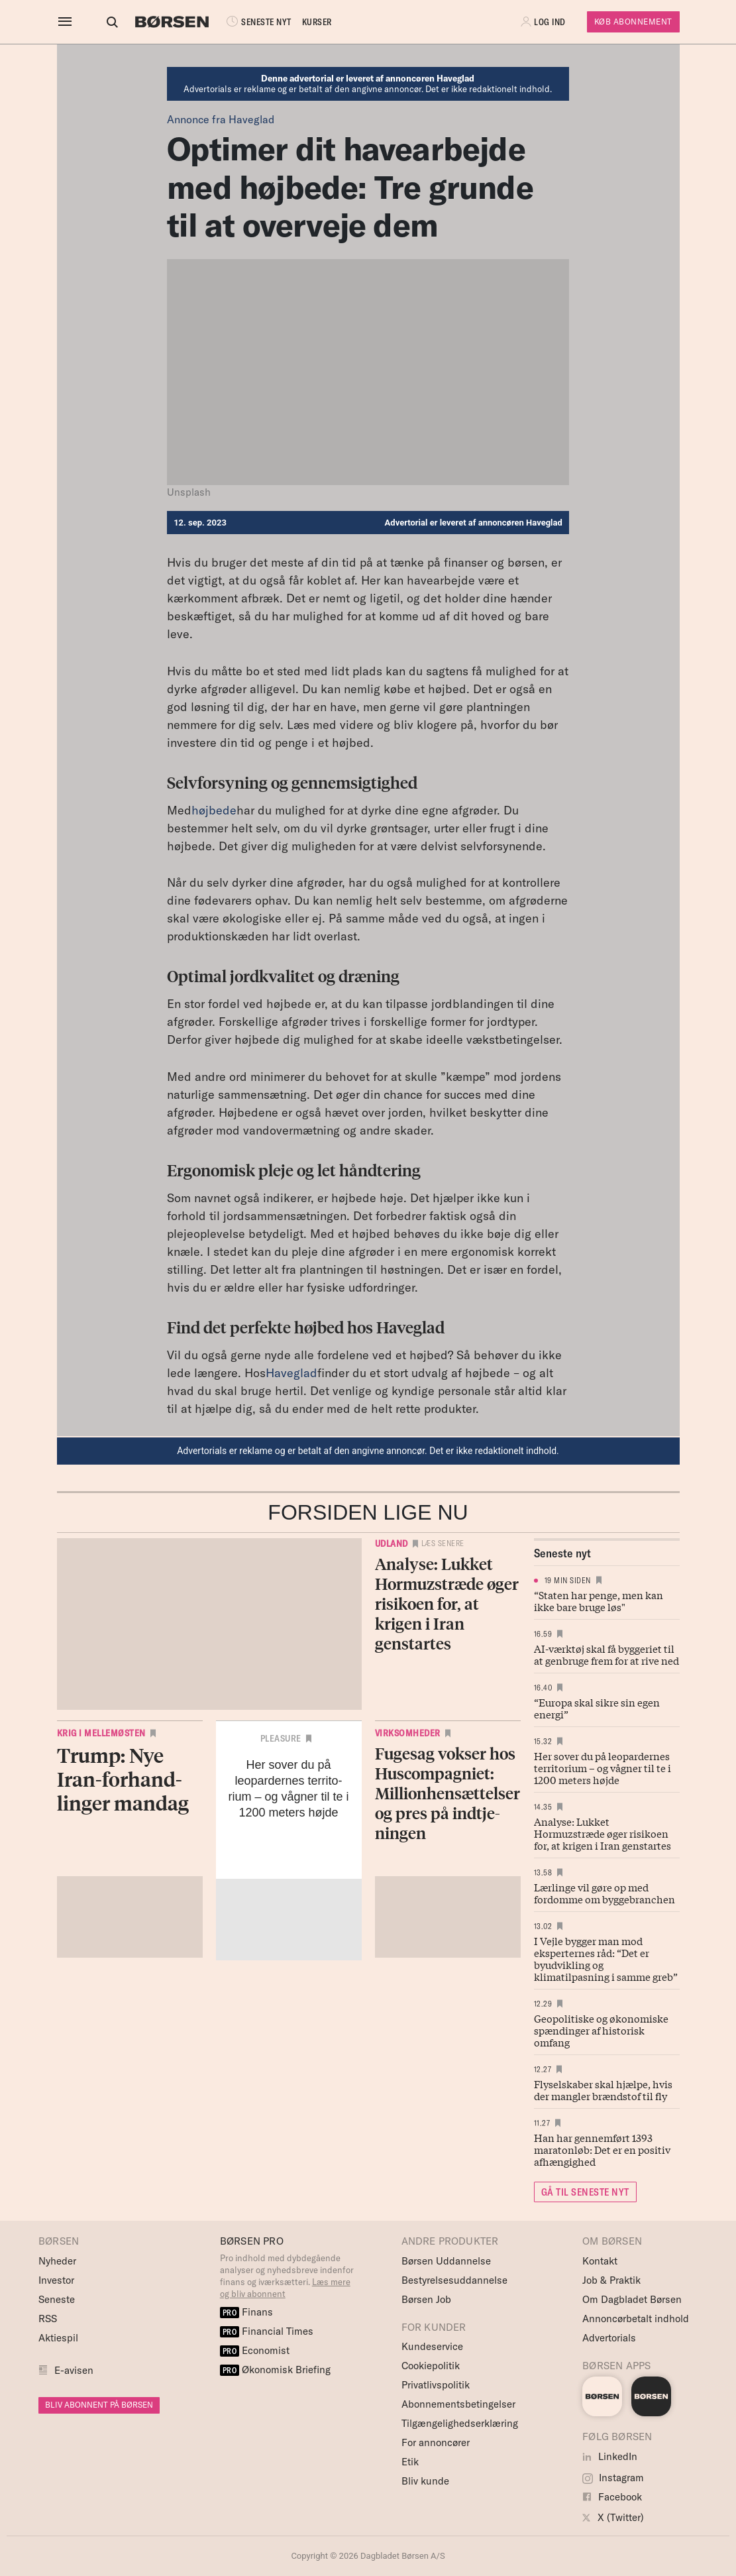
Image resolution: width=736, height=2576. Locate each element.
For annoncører (435, 2442)
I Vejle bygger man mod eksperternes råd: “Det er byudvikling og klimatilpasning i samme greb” (606, 1958)
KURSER (305, 22)
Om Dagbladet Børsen (632, 2299)
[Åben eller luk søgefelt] (100, 22)
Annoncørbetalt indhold (635, 2318)
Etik (410, 2461)
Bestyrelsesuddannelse (454, 2280)
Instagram (613, 2477)
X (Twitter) (613, 2517)
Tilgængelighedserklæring (459, 2423)
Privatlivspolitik (435, 2385)
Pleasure (280, 1738)
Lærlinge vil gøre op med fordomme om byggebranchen (604, 1892)
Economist (255, 2350)
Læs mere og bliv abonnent (285, 2287)
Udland (391, 1543)
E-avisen (73, 2370)
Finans (247, 2312)
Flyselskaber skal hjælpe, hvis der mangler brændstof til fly (603, 2089)
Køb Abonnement (633, 22)
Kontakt (599, 2261)
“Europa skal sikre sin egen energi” (597, 1708)
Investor (56, 2280)
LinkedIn (609, 2456)
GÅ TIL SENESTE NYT (585, 2192)
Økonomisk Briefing (275, 2369)
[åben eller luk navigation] (67, 21)
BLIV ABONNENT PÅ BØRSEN (99, 2405)
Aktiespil (58, 2337)
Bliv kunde (425, 2481)
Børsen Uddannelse (446, 2261)
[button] (544, 22)
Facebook (612, 2497)
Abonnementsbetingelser (458, 2404)
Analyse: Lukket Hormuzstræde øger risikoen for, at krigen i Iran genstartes (602, 1833)
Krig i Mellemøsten (101, 1733)
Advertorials (609, 2337)
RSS (47, 2318)
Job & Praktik (611, 2280)
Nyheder (57, 2261)
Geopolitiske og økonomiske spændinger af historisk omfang (601, 2030)
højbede (214, 810)
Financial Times (267, 2331)
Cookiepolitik (430, 2365)
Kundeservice (432, 2346)
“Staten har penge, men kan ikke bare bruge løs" (598, 1600)
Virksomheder (408, 1733)
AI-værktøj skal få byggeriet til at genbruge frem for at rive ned (606, 1654)
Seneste (56, 2299)
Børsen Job (426, 2299)
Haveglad (291, 1372)
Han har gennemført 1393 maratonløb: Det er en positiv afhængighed (602, 2149)
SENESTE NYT (246, 22)
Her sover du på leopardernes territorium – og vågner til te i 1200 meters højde (602, 1767)
